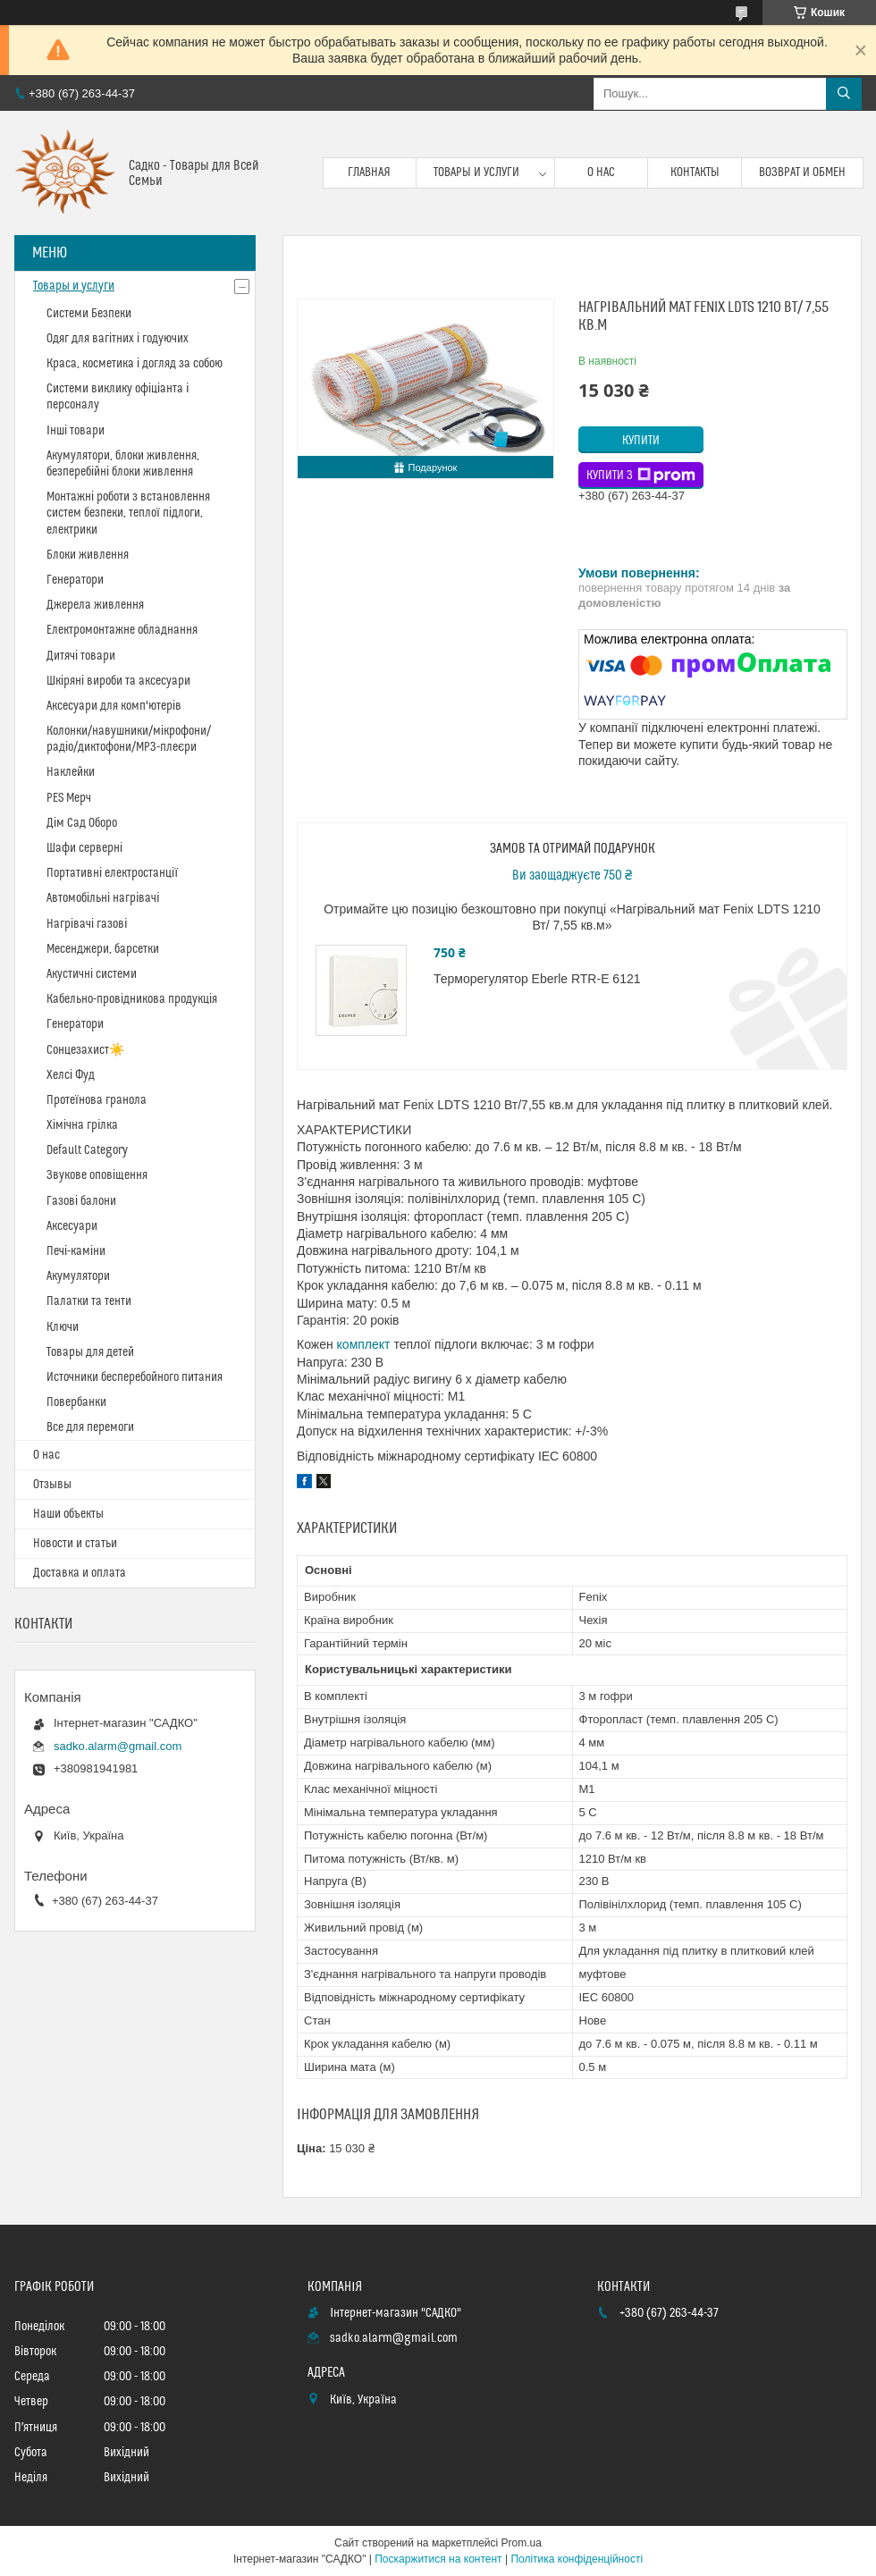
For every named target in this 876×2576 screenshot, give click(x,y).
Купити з (640, 475)
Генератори (75, 580)
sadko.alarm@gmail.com (117, 1746)
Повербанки (76, 1402)
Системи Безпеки (88, 314)
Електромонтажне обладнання (122, 630)
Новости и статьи (75, 1543)
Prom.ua (521, 2543)
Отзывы (52, 1484)
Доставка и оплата (79, 1573)
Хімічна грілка (82, 1125)
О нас (601, 172)
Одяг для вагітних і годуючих (117, 339)
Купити (641, 441)
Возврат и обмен (802, 172)
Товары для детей (90, 1352)
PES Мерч (68, 798)
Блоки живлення (87, 555)
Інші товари (75, 431)
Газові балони (81, 1201)
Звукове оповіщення (96, 1175)
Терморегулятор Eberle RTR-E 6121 (537, 979)
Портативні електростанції (112, 873)
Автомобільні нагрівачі (102, 898)
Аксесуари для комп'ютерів (113, 706)
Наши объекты (68, 1514)
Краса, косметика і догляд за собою (134, 364)
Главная (369, 172)
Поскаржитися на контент (438, 2559)
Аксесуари (71, 1226)
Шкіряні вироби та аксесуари (118, 681)
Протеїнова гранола (96, 1100)
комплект (364, 1344)
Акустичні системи (91, 974)
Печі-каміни (75, 1251)
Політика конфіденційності (576, 2559)
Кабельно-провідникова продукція (131, 999)
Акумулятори (78, 1276)
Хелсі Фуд (70, 1075)
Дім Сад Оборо (81, 823)
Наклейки (70, 772)
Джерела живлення (95, 605)
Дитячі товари (80, 656)
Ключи (62, 1327)
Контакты (695, 172)
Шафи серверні (84, 848)
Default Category (87, 1150)
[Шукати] (844, 94)
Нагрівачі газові (86, 924)
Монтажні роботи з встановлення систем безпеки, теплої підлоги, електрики (128, 513)
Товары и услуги (476, 172)
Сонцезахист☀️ (85, 1050)
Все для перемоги (90, 1427)
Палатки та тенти (88, 1301)
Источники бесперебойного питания (134, 1377)
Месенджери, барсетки (102, 949)
